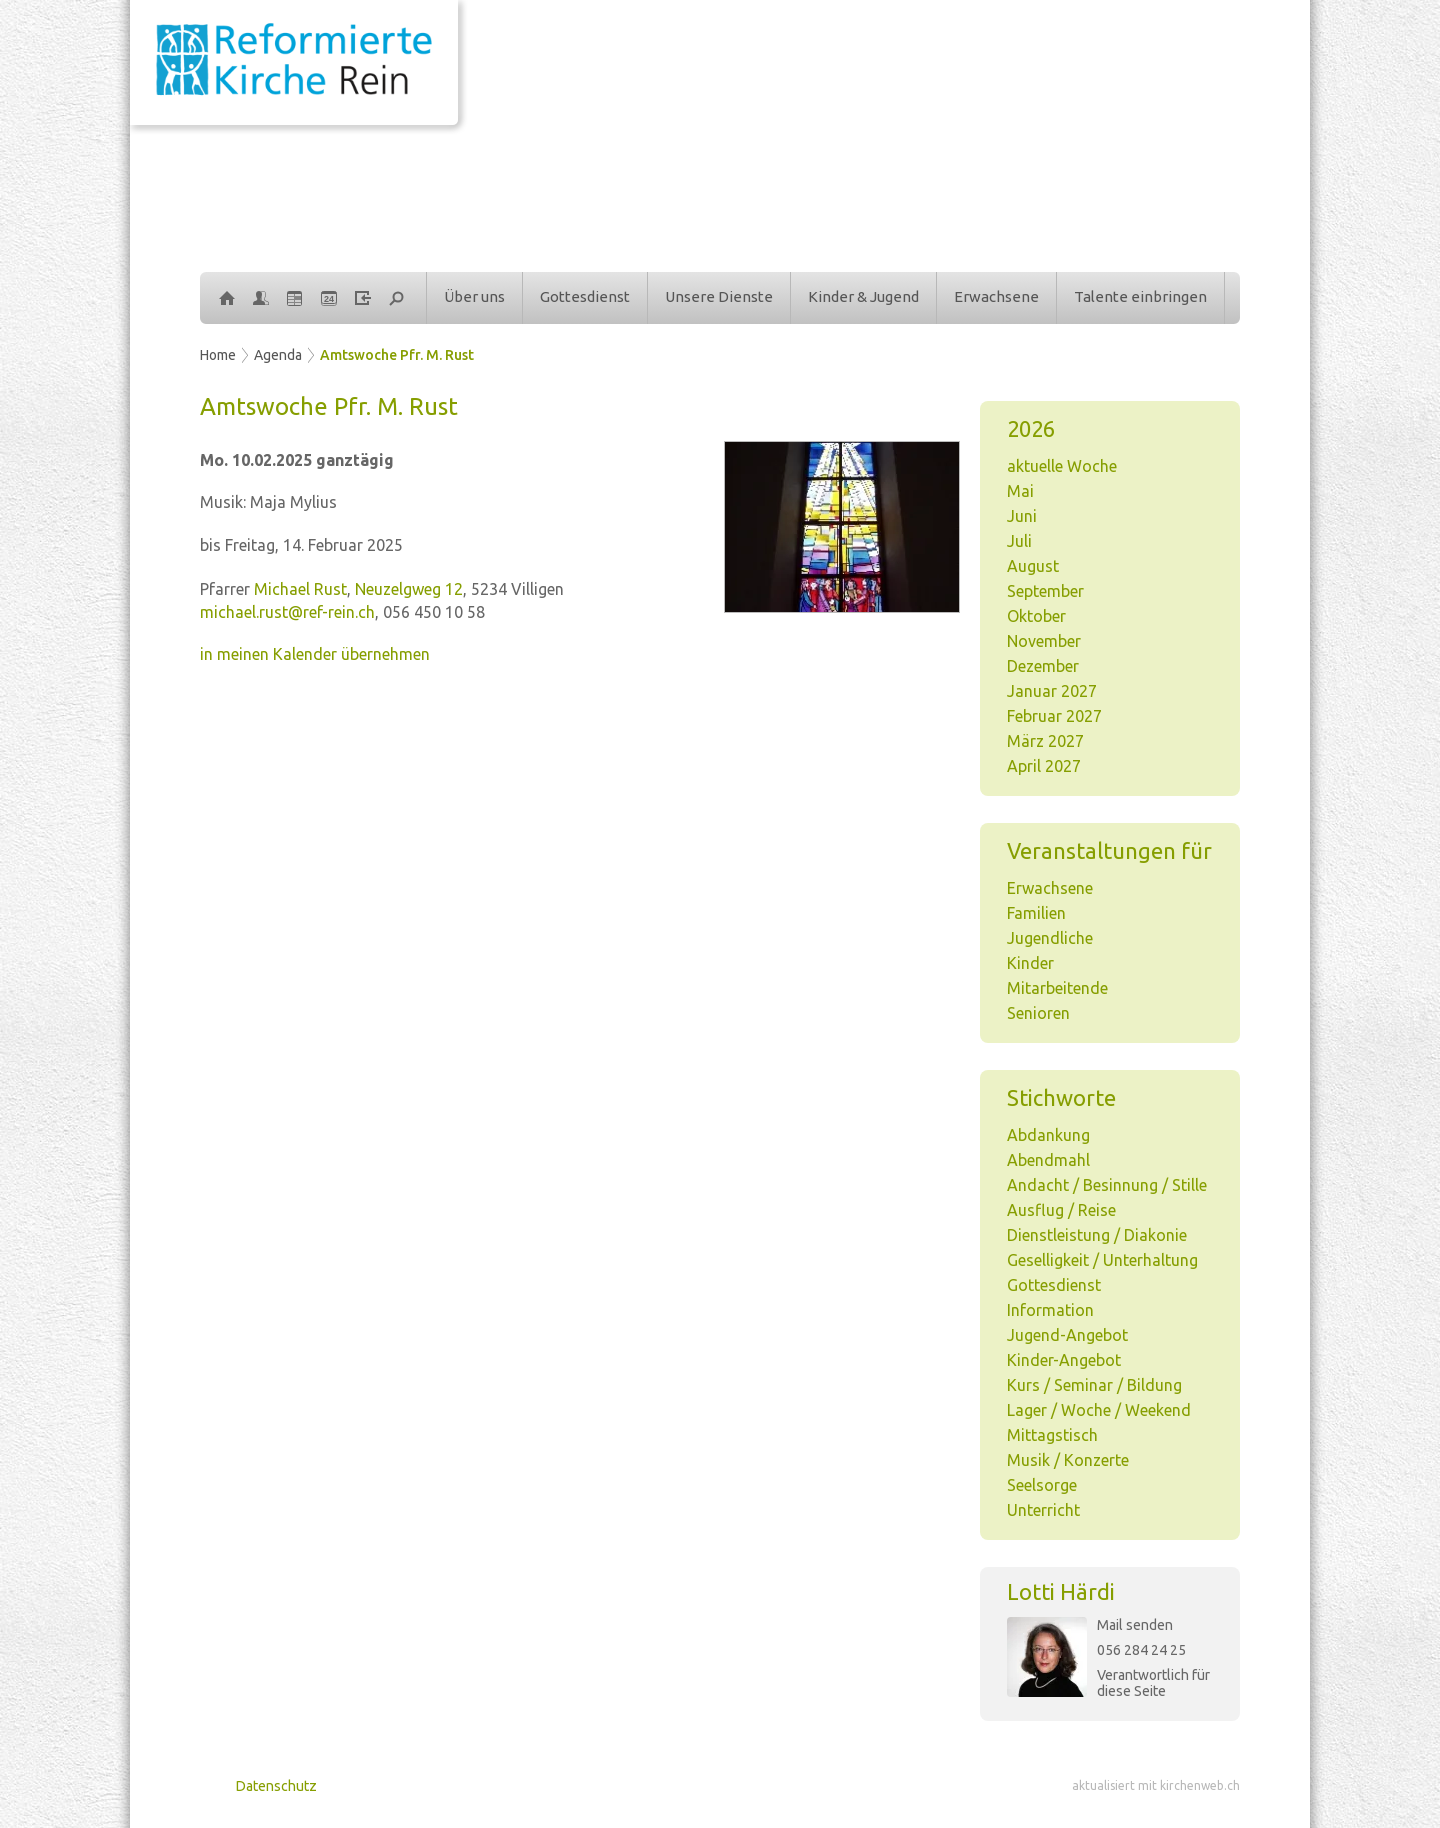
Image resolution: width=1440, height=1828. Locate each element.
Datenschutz (276, 1786)
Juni (1022, 516)
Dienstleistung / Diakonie (1097, 1235)
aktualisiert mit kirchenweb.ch (1156, 1785)
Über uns (474, 296)
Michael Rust (300, 589)
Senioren (1038, 1013)
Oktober (1036, 616)
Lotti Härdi (1061, 1591)
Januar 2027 (1052, 691)
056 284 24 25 (1141, 1650)
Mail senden (1135, 1625)
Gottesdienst (585, 296)
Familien (1036, 913)
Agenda (278, 355)
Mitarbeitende (1057, 988)
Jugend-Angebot (1067, 1335)
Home (218, 355)
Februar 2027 (1054, 716)
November (1044, 641)
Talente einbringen (1140, 296)
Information (1050, 1310)
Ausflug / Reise (1061, 1210)
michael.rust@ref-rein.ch (287, 612)
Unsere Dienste (719, 296)
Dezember (1043, 666)
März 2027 (1045, 741)
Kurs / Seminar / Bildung (1094, 1385)
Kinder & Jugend (863, 296)
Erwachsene (996, 296)
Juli (1019, 541)
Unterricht (1043, 1510)
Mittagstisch (1052, 1435)
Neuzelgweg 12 (409, 589)
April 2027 (1044, 766)
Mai (1020, 491)
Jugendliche (1050, 938)
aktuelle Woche (1062, 466)
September (1045, 591)
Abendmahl (1048, 1160)
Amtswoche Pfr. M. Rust (397, 355)
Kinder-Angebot (1064, 1360)
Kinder (1030, 963)
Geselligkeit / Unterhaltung (1102, 1260)
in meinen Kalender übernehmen (315, 654)
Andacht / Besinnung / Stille (1107, 1185)
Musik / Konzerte (1068, 1460)
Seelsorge (1042, 1485)
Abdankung (1048, 1135)
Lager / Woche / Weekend (1099, 1410)
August (1033, 566)
